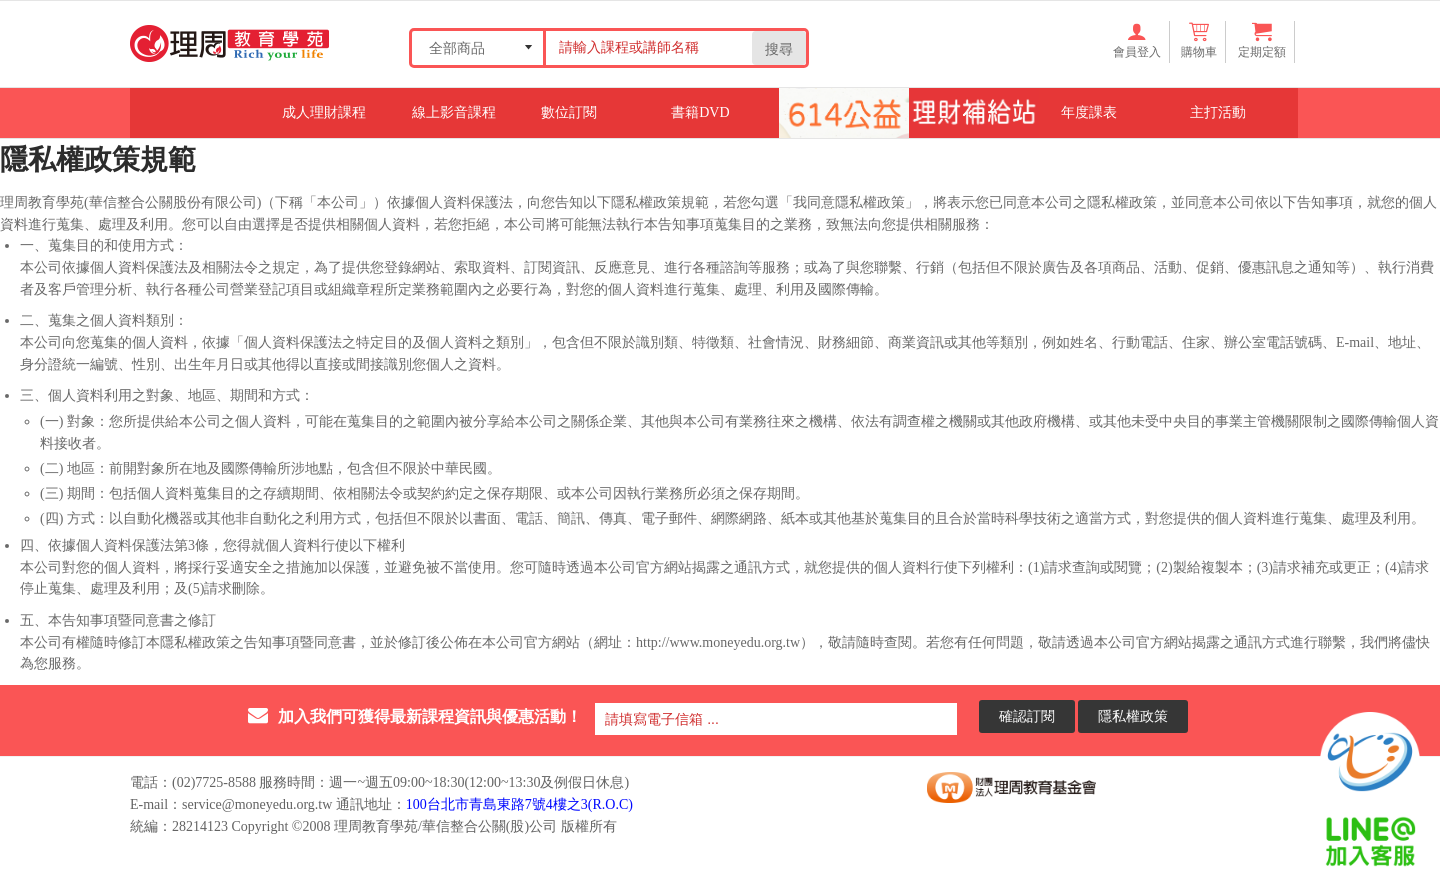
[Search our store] (646, 47)
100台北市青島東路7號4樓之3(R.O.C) (519, 804)
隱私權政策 (1133, 715)
